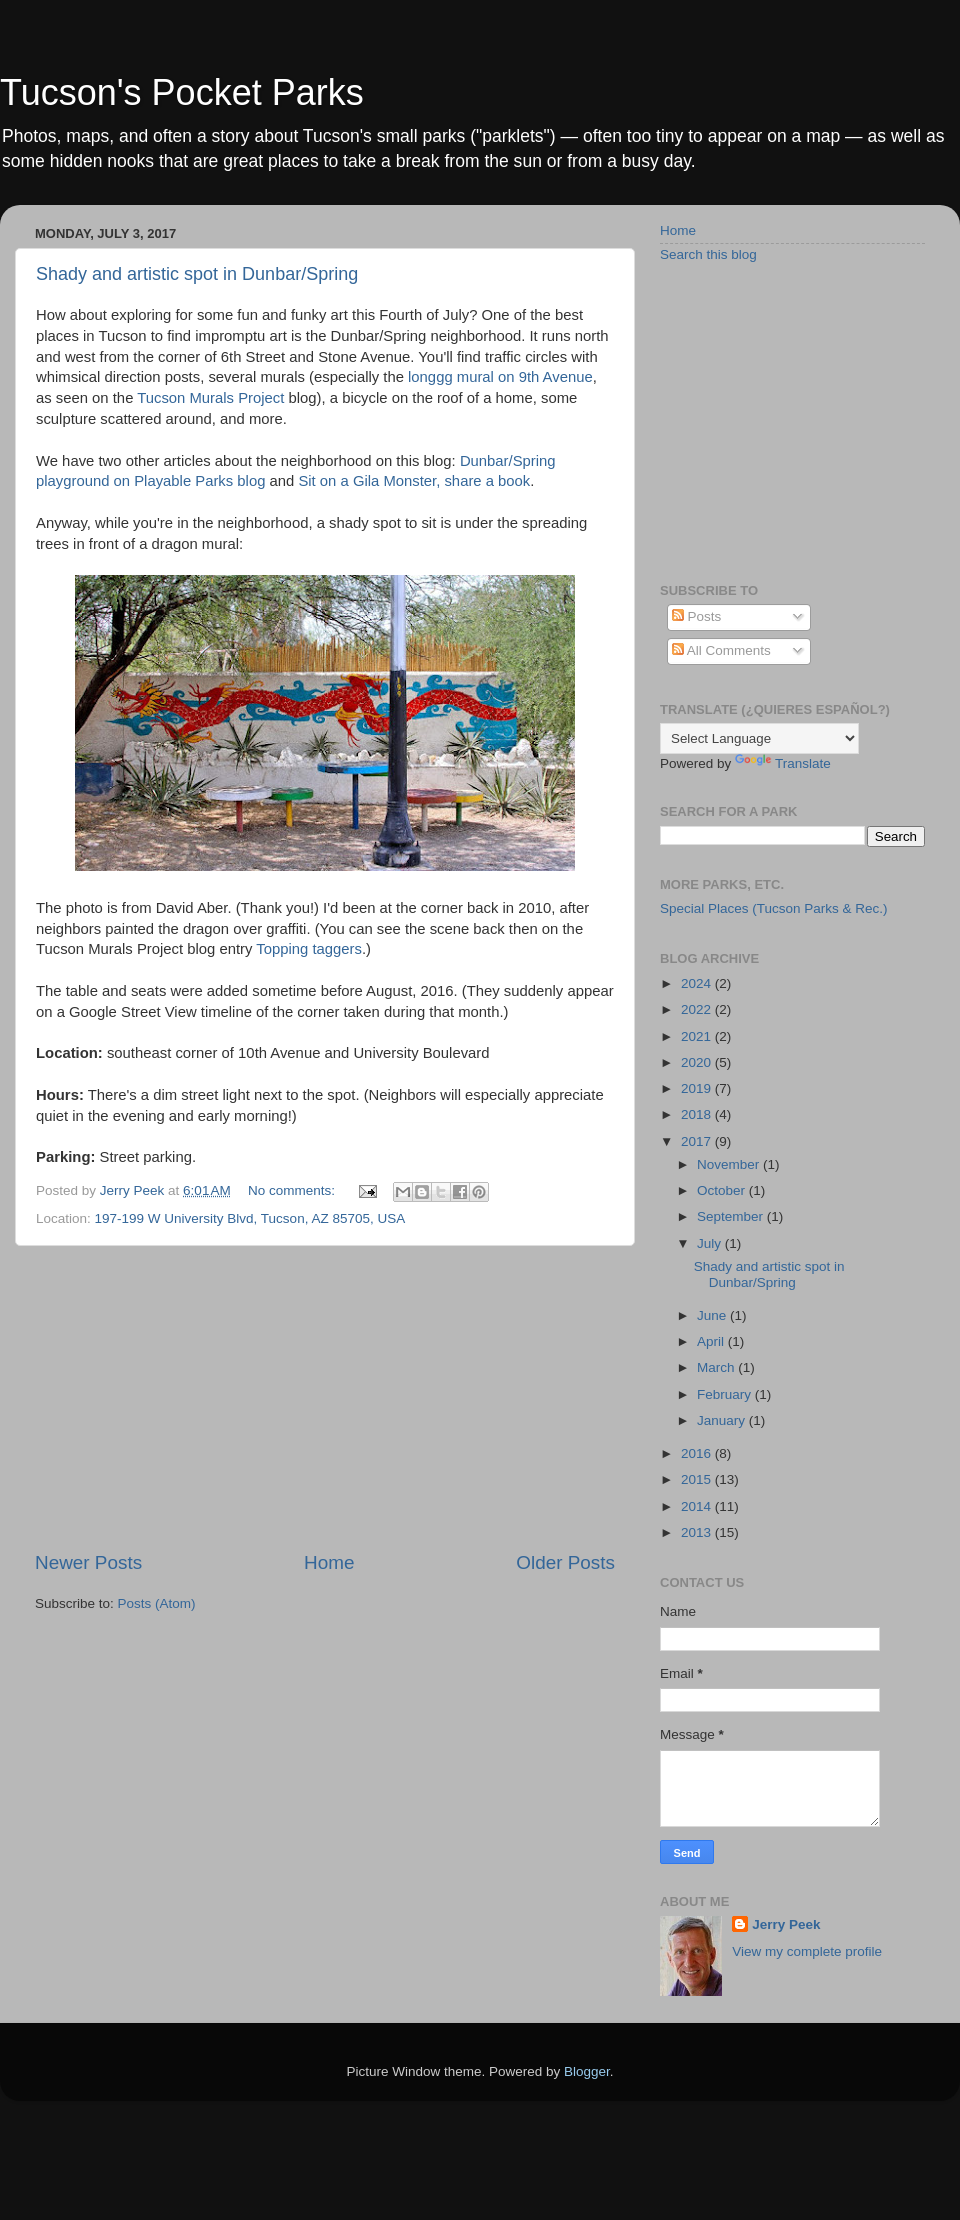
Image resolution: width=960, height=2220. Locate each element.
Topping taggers (309, 949)
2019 (698, 1088)
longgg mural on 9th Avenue (500, 377)
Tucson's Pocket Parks (182, 92)
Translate (783, 763)
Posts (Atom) (157, 1603)
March (717, 1367)
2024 (698, 983)
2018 (698, 1114)
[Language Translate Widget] (759, 738)
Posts (697, 616)
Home (329, 1562)
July (711, 1243)
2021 (698, 1036)
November (730, 1164)
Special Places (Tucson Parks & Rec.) (774, 908)
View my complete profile (807, 1951)
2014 (698, 1506)
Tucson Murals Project (210, 398)
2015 (698, 1479)
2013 (698, 1532)
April (712, 1341)
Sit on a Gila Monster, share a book (414, 481)
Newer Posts (88, 1562)
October (723, 1190)
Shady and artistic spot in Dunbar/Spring (197, 274)
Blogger (587, 2071)
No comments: (293, 1190)
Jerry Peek (786, 1924)
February (726, 1394)
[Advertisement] (325, 1398)
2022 (698, 1009)
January (723, 1420)
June (713, 1315)
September (732, 1216)
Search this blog (708, 254)
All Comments (721, 650)
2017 (698, 1141)
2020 (698, 1062)
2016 (698, 1453)
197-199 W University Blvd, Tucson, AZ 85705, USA (250, 1218)
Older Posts (565, 1562)
